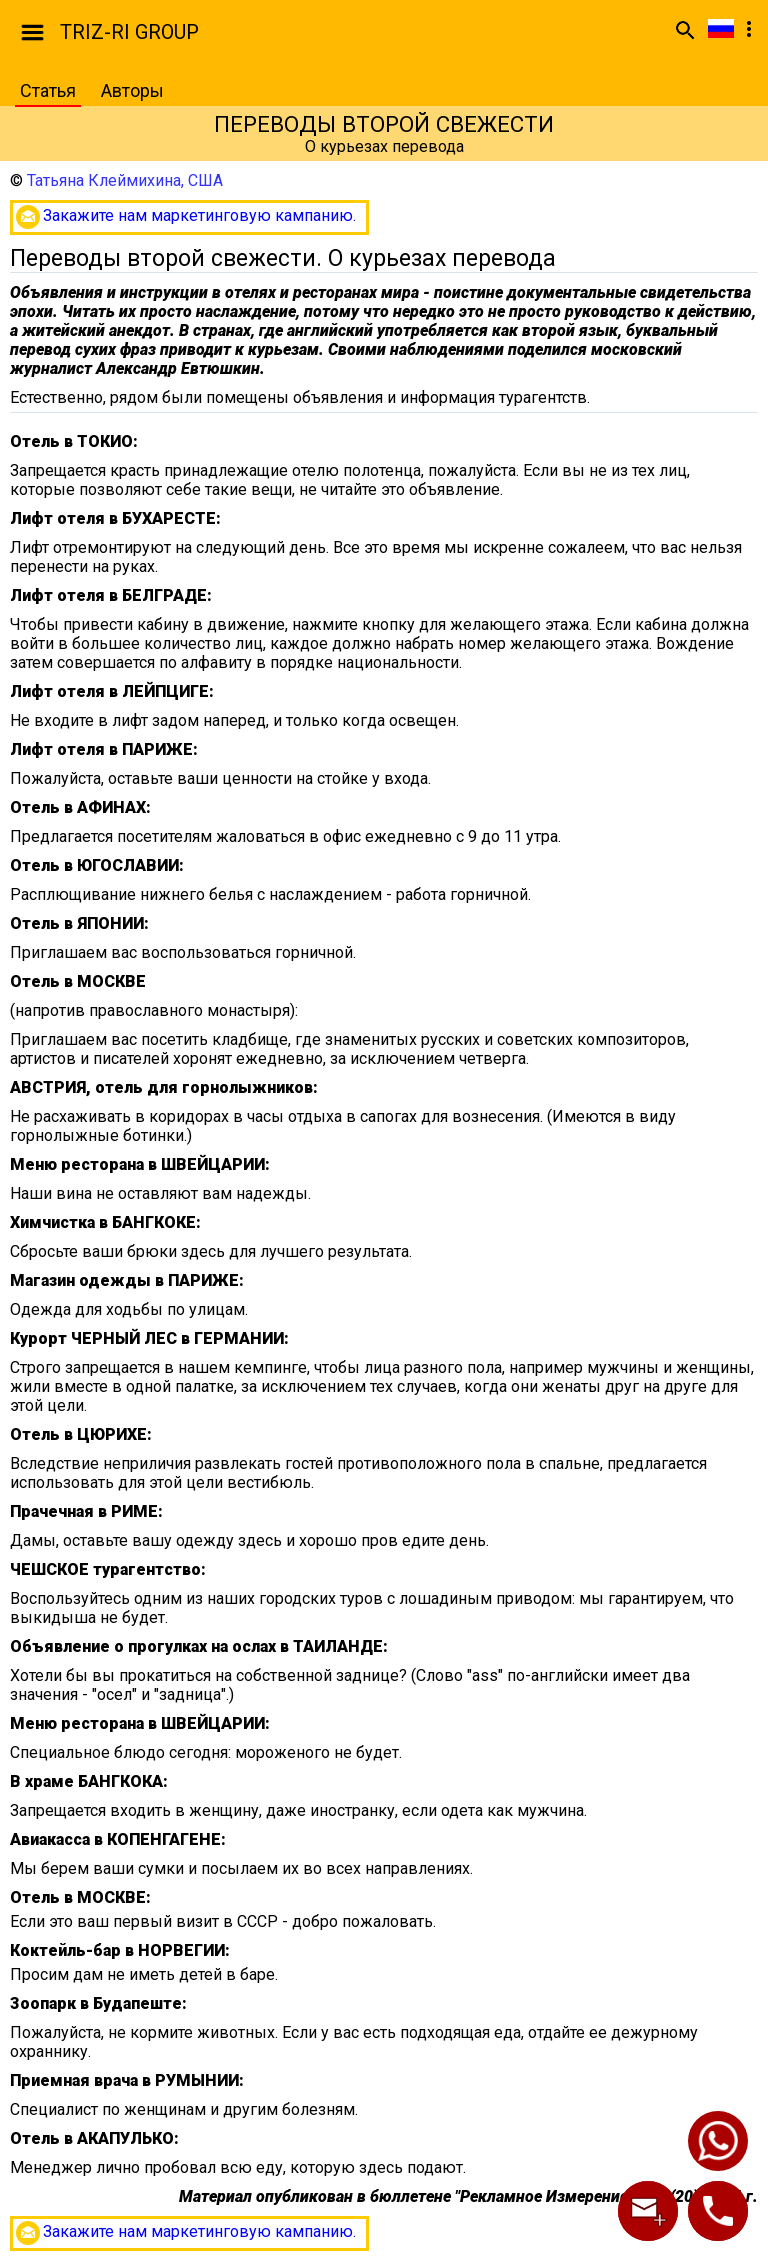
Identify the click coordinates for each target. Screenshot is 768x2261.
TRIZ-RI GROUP (129, 32)
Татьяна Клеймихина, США (125, 180)
